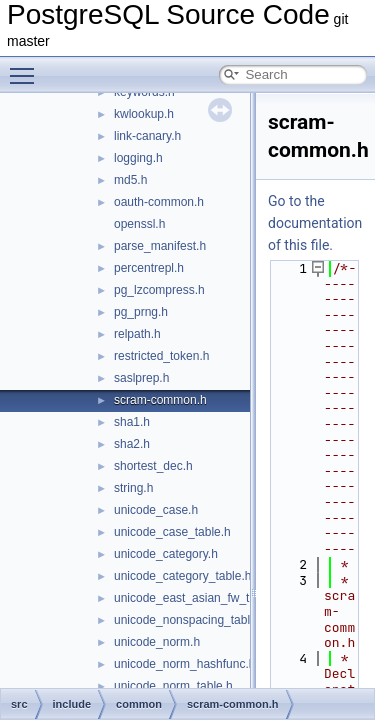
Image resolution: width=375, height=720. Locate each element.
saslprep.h (141, 378)
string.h (133, 488)
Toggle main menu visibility (27, 67)
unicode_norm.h (157, 642)
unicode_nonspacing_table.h (190, 620)
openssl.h (139, 224)
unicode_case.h (156, 510)
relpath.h (137, 334)
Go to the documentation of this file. (315, 223)
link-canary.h (147, 136)
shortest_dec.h (153, 466)
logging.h (138, 158)
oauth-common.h (159, 202)
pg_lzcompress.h (159, 290)
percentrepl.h (149, 268)
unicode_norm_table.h (173, 686)
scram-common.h (160, 400)
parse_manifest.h (160, 246)
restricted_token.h (161, 356)
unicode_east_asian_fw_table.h (198, 598)
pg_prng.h (141, 312)
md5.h (130, 180)
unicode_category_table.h (182, 576)
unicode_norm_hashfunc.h (184, 664)
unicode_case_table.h (172, 532)
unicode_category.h (166, 554)
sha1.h (132, 422)
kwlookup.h (144, 114)
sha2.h (132, 444)
